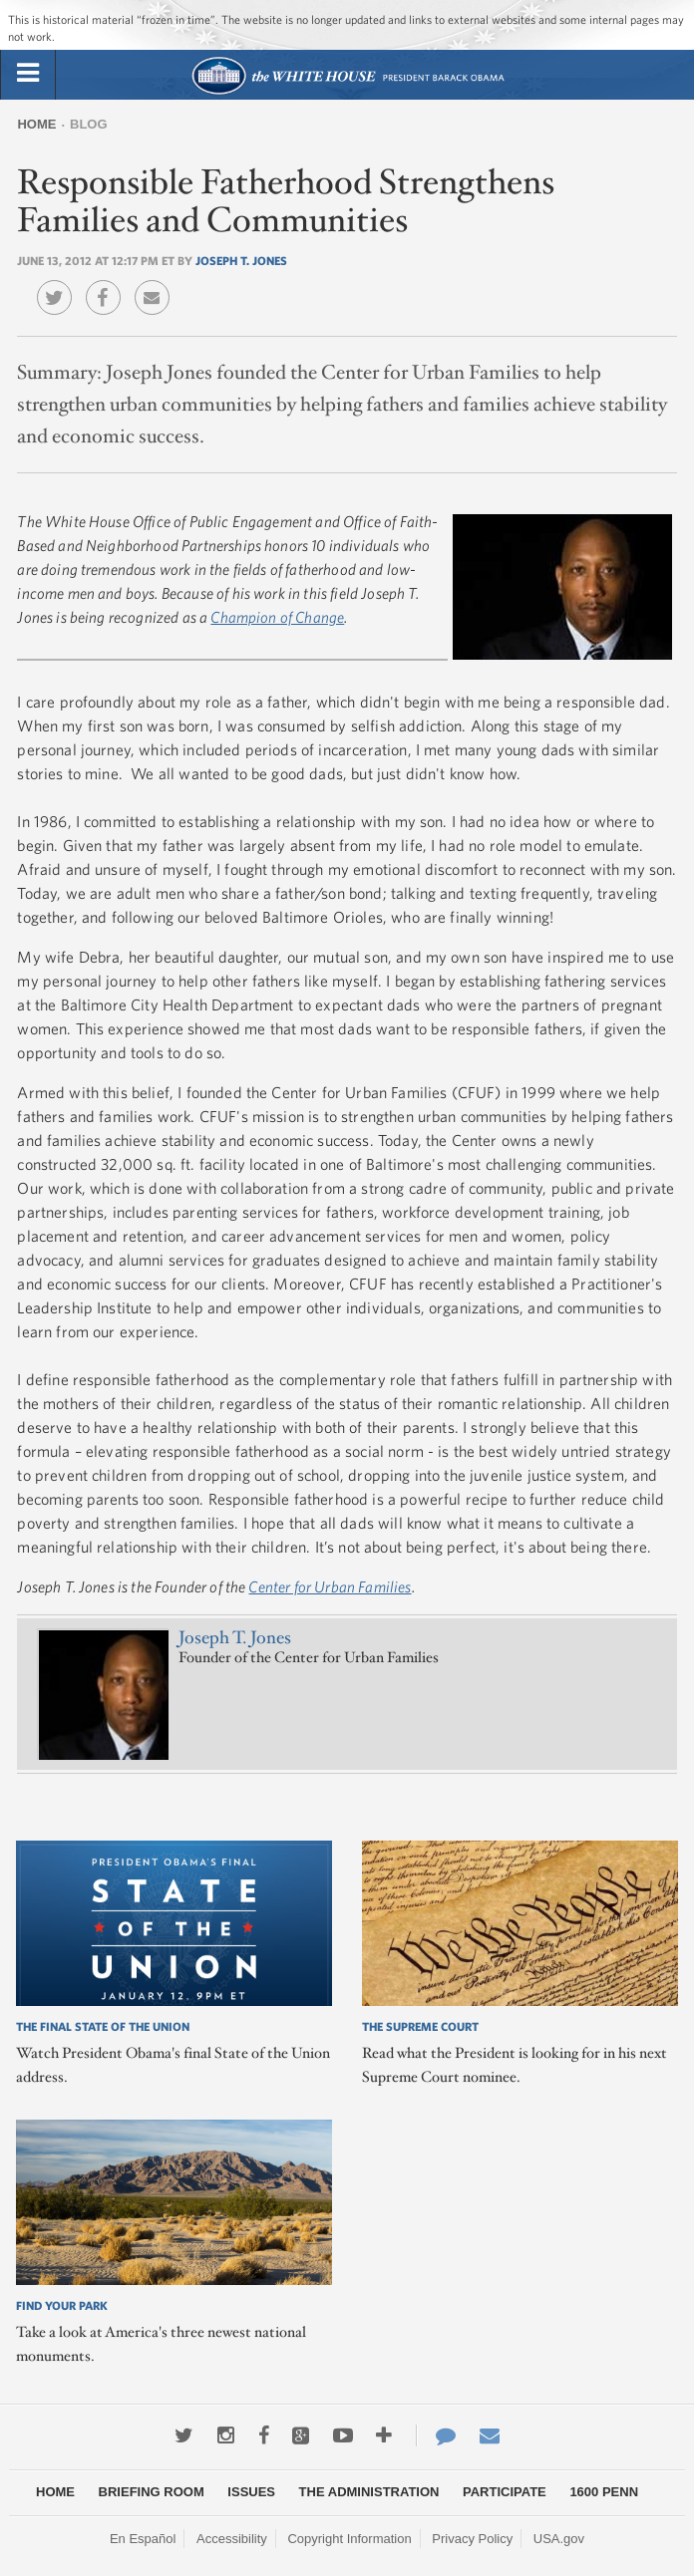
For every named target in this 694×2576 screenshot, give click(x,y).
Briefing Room (151, 2491)
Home (36, 124)
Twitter (59, 283)
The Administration (369, 2491)
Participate (504, 2491)
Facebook (108, 283)
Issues (251, 2491)
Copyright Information (349, 2538)
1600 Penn (603, 2491)
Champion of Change (277, 617)
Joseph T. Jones (241, 260)
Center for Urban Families (329, 1586)
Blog (89, 124)
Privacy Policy (472, 2538)
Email (157, 283)
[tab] (28, 74)
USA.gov (558, 2538)
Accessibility (231, 2538)
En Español (143, 2538)
